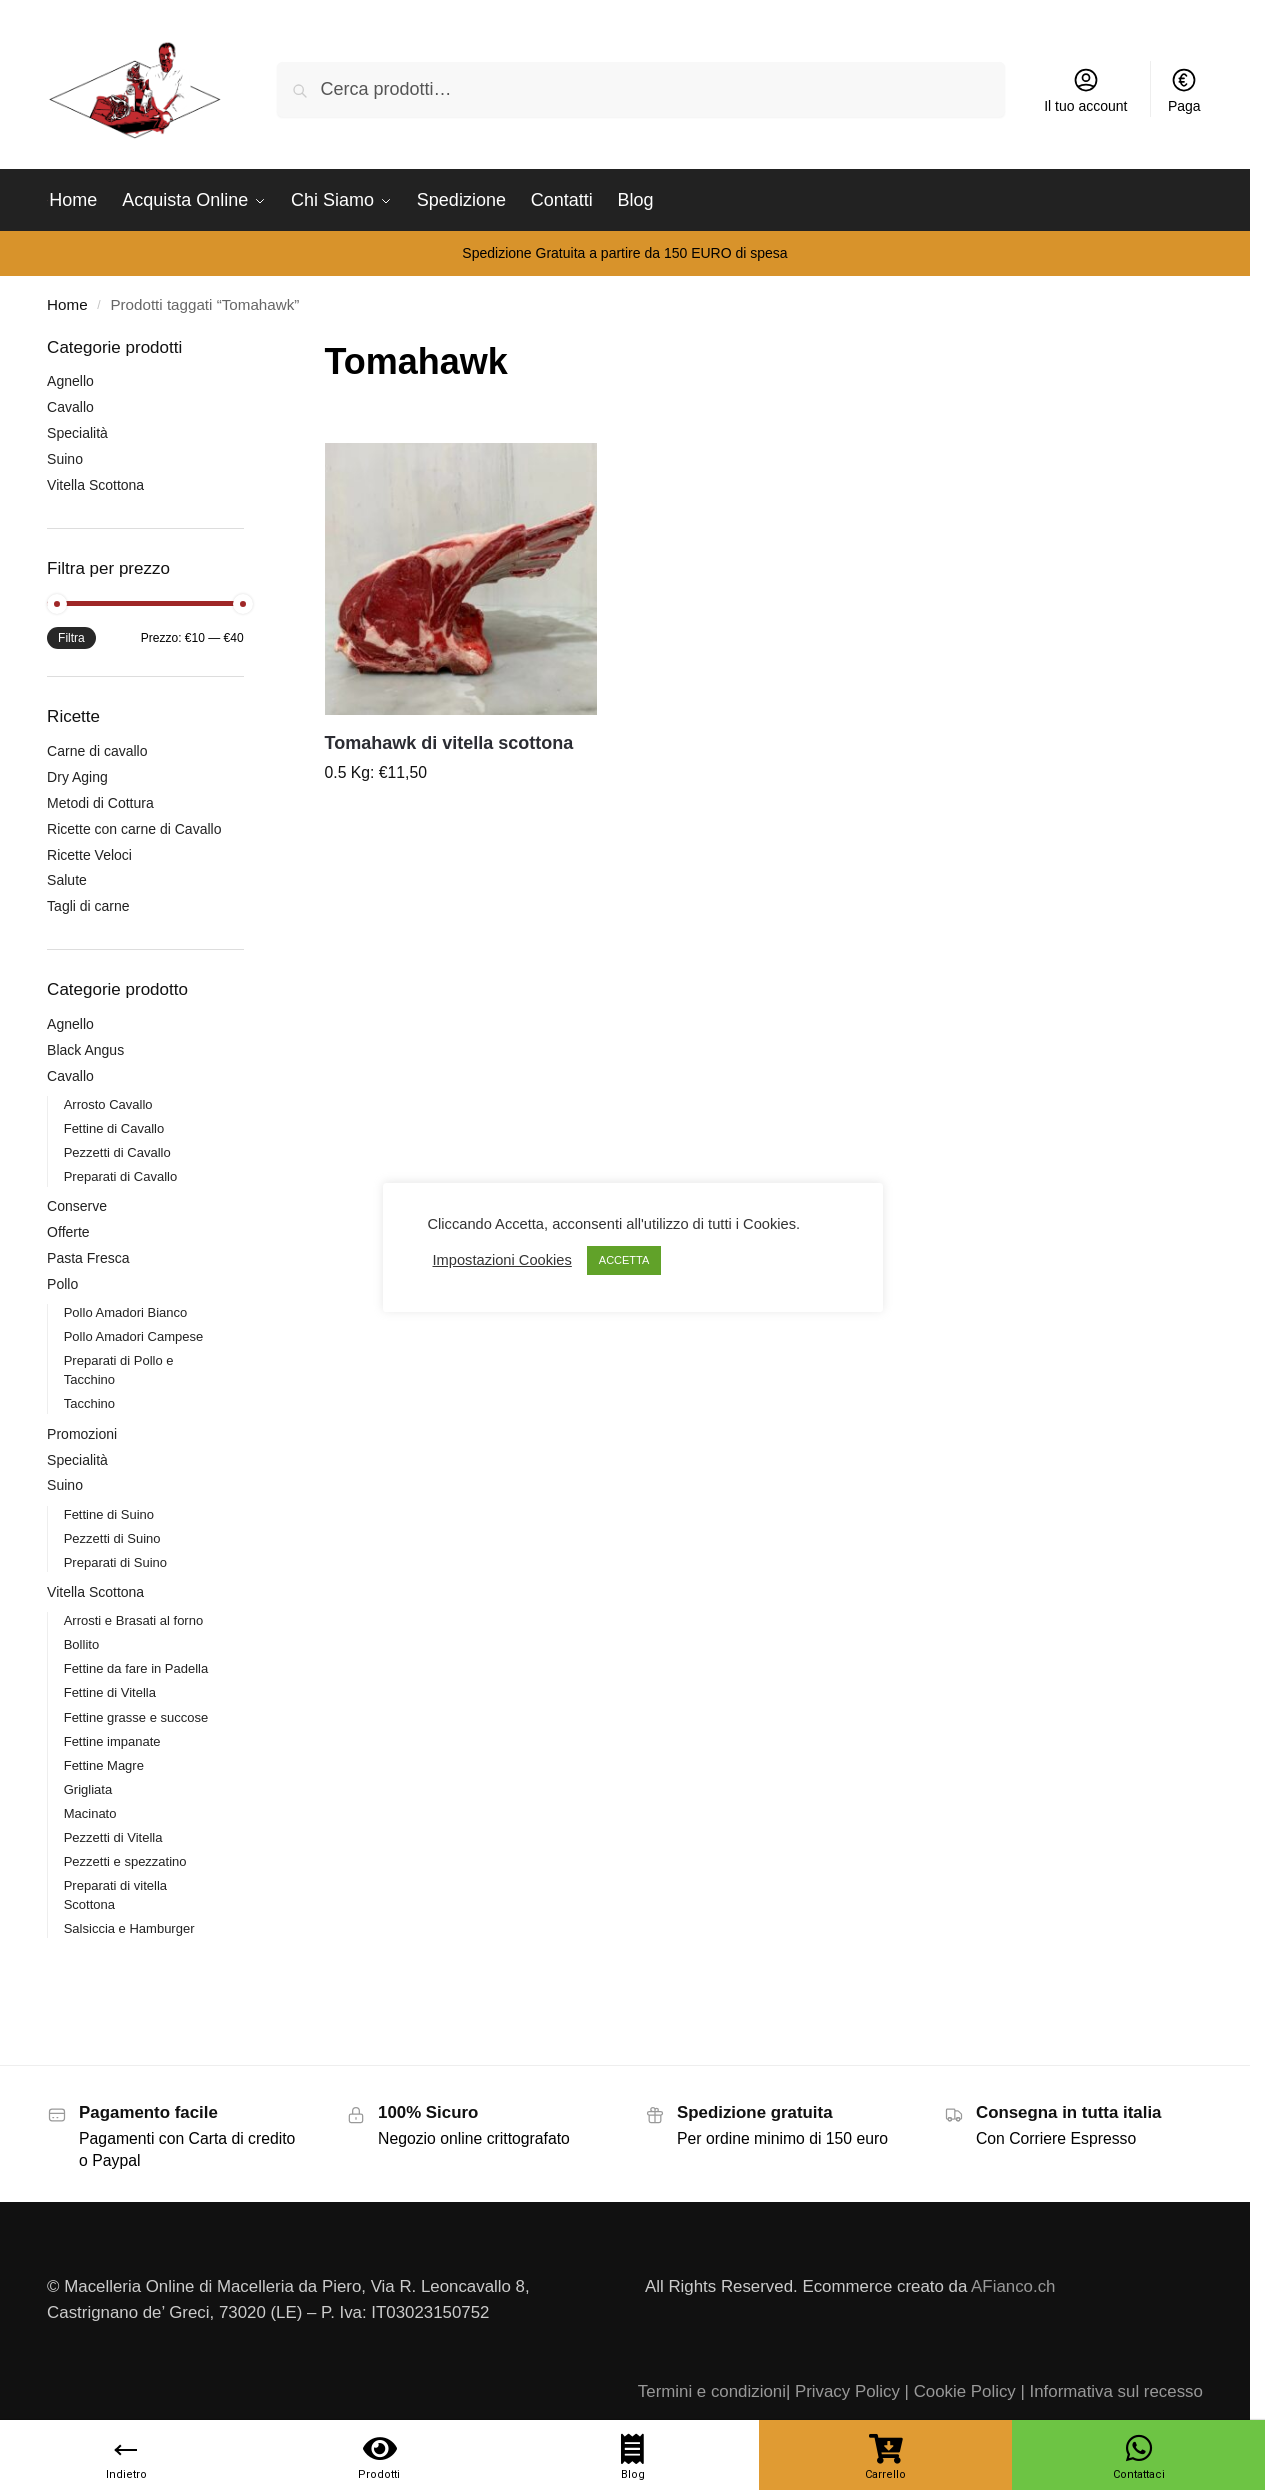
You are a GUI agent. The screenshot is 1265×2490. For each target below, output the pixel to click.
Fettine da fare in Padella (136, 1668)
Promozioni (82, 1434)
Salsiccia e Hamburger (129, 1928)
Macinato (90, 1813)
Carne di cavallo (97, 751)
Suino (65, 459)
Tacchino (89, 1403)
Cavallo (70, 407)
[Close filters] (250, 348)
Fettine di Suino (109, 1514)
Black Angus (85, 1050)
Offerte (68, 1232)
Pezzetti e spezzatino (125, 1861)
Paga (1184, 90)
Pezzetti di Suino (112, 1538)
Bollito (81, 1644)
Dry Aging (77, 777)
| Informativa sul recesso (1111, 2391)
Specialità (77, 433)
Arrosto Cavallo (108, 1104)
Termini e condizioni (712, 2391)
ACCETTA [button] (624, 1260)
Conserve (77, 1206)
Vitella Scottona (95, 485)
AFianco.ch (1013, 2286)
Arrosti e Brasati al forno (133, 1620)
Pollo (62, 1284)
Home (67, 304)
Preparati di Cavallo (120, 1176)
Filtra (71, 638)
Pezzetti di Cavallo (117, 1152)
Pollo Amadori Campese (133, 1336)
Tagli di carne (88, 906)
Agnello (70, 381)
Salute (67, 880)
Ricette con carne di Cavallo (134, 829)
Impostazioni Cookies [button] (502, 1260)
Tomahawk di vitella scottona (449, 743)
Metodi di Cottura (100, 803)
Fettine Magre (104, 1765)
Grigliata (88, 1789)
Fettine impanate (112, 1741)
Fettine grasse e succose (136, 1717)
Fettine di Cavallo (114, 1128)
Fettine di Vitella (110, 1692)
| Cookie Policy (960, 2391)
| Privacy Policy (843, 2391)
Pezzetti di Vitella (113, 1837)
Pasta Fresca (88, 1258)
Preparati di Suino (115, 1562)
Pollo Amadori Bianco (126, 1312)
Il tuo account (1085, 90)
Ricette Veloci (89, 855)
